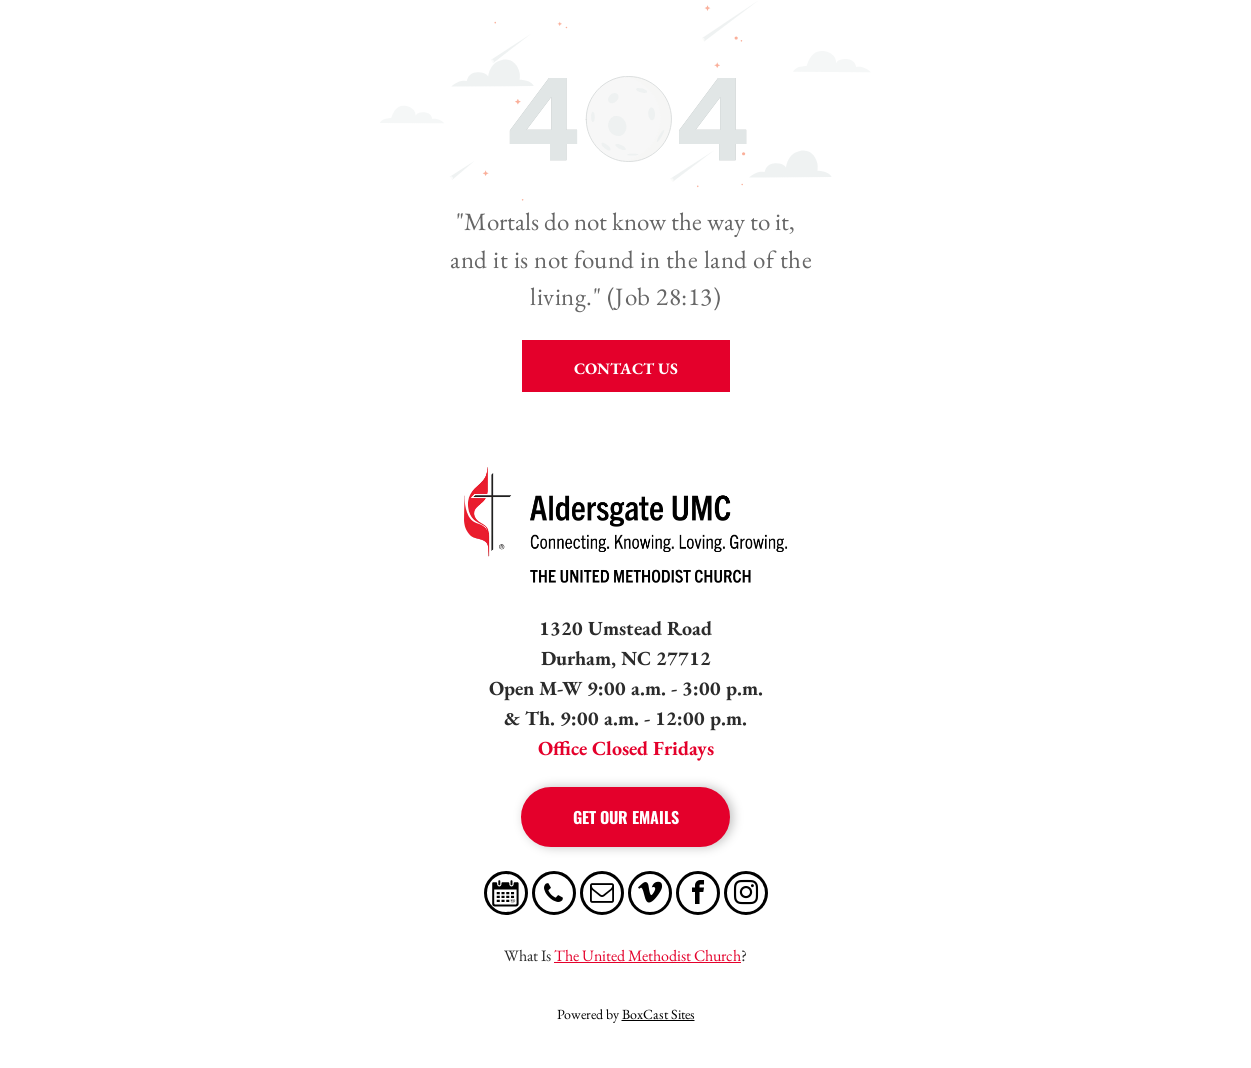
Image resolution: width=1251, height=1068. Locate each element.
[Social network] (506, 895)
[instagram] (746, 895)
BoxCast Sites (658, 1014)
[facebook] (698, 895)
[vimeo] (650, 895)
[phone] (554, 895)
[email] (602, 895)
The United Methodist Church (647, 955)
